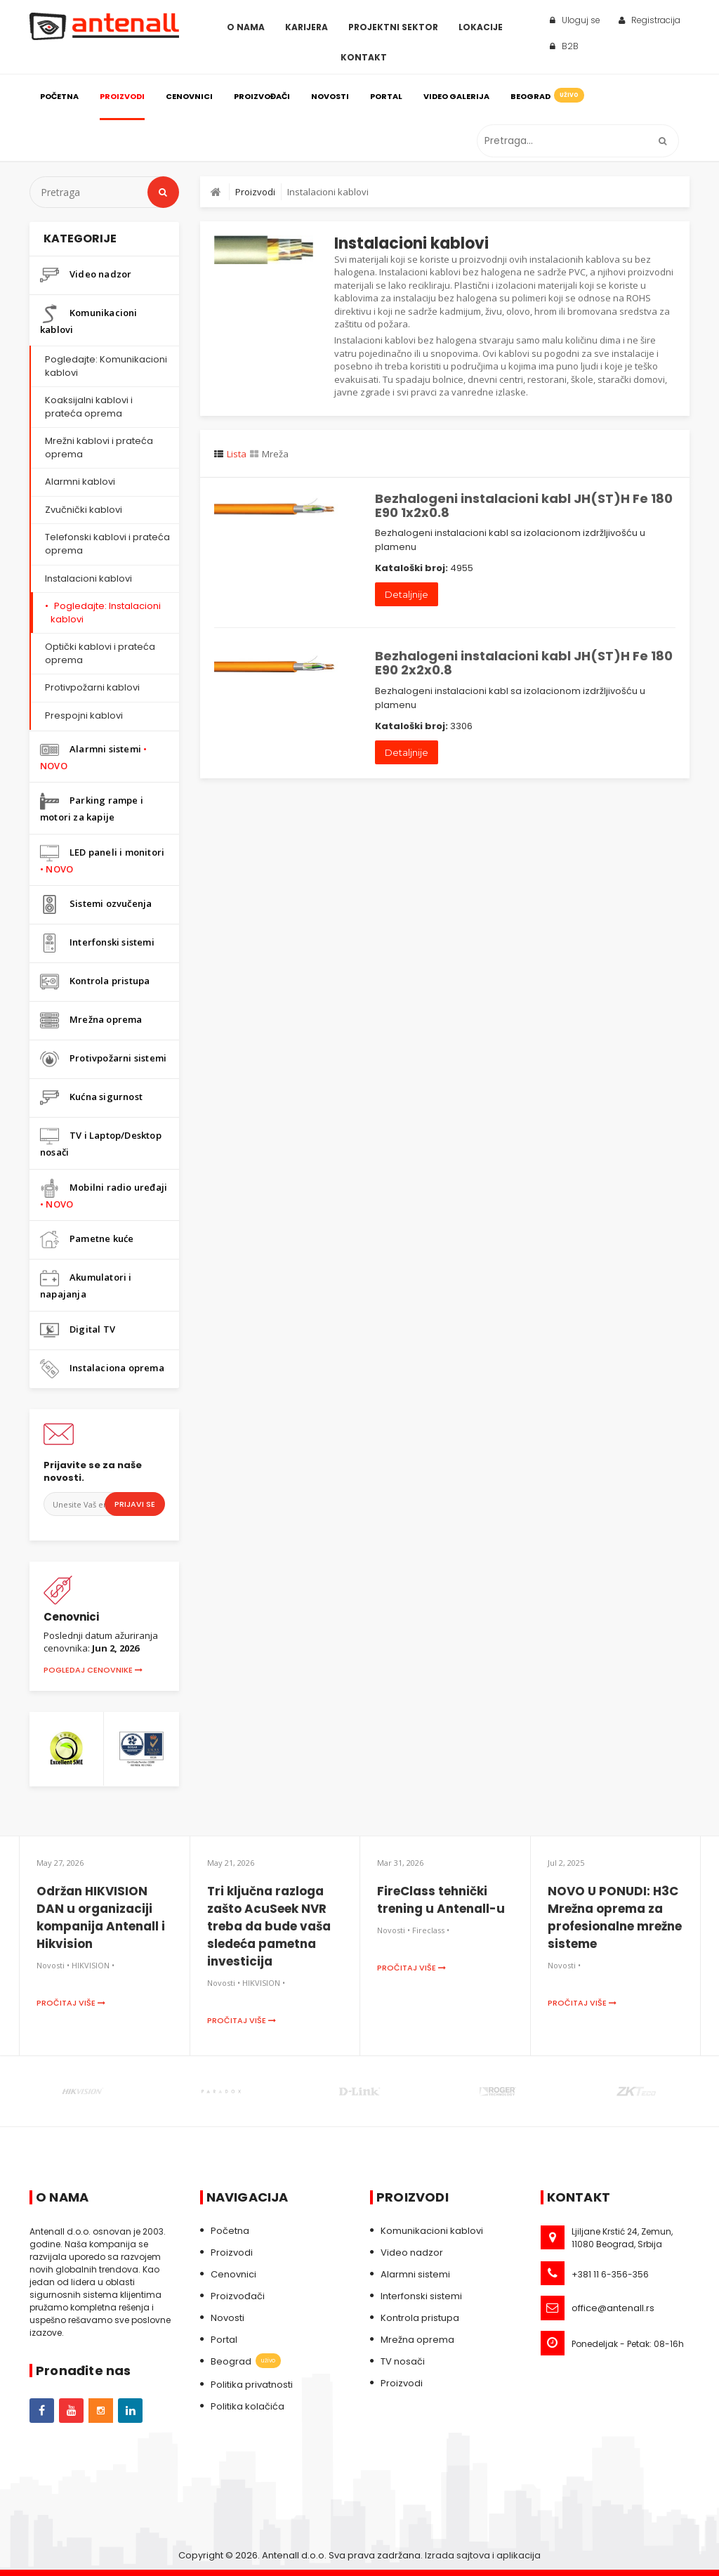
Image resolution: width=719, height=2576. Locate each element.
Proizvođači (262, 96)
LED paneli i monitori (102, 859)
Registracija (649, 20)
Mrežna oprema (91, 1020)
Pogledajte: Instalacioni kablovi (106, 612)
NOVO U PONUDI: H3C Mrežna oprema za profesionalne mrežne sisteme (615, 1917)
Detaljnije (406, 594)
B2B (564, 46)
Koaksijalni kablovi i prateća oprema (89, 406)
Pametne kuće (86, 1239)
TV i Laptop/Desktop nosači (100, 1142)
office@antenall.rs (613, 2308)
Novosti (330, 96)
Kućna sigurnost (91, 1097)
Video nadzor (85, 275)
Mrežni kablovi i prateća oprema (99, 447)
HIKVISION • (93, 1965)
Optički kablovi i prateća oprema (100, 653)
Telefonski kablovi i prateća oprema (107, 543)
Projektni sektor (393, 27)
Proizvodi (122, 96)
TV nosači (403, 2361)
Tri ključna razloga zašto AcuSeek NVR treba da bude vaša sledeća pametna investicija (269, 1926)
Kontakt (364, 57)
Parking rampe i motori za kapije (91, 807)
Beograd (546, 95)
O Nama (246, 27)
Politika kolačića (247, 2406)
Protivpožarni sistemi (103, 1059)
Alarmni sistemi (93, 756)
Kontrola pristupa (95, 981)
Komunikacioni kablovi (89, 320)
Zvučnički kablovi (83, 509)
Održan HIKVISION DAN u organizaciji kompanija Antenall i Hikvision (101, 1917)
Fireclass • (430, 1930)
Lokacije (481, 27)
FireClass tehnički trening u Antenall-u (441, 1900)
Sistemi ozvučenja (96, 904)
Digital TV (77, 1330)
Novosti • (53, 1965)
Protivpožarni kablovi (92, 687)
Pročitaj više (71, 2002)
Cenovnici (189, 96)
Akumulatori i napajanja (86, 1284)
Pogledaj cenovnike (93, 1669)
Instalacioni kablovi (88, 578)
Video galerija (456, 96)
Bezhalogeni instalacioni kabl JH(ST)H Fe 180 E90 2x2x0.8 (524, 663)
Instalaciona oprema (102, 1368)
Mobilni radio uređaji (103, 1194)
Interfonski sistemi (97, 943)
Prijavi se (134, 1504)
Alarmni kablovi (80, 481)
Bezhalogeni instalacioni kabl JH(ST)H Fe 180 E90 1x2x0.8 (524, 505)
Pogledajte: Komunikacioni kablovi (106, 366)
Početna (59, 96)
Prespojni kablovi (84, 715)
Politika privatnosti (252, 2384)
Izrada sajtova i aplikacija (483, 2555)
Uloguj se (575, 20)
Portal (386, 96)
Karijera (306, 27)
